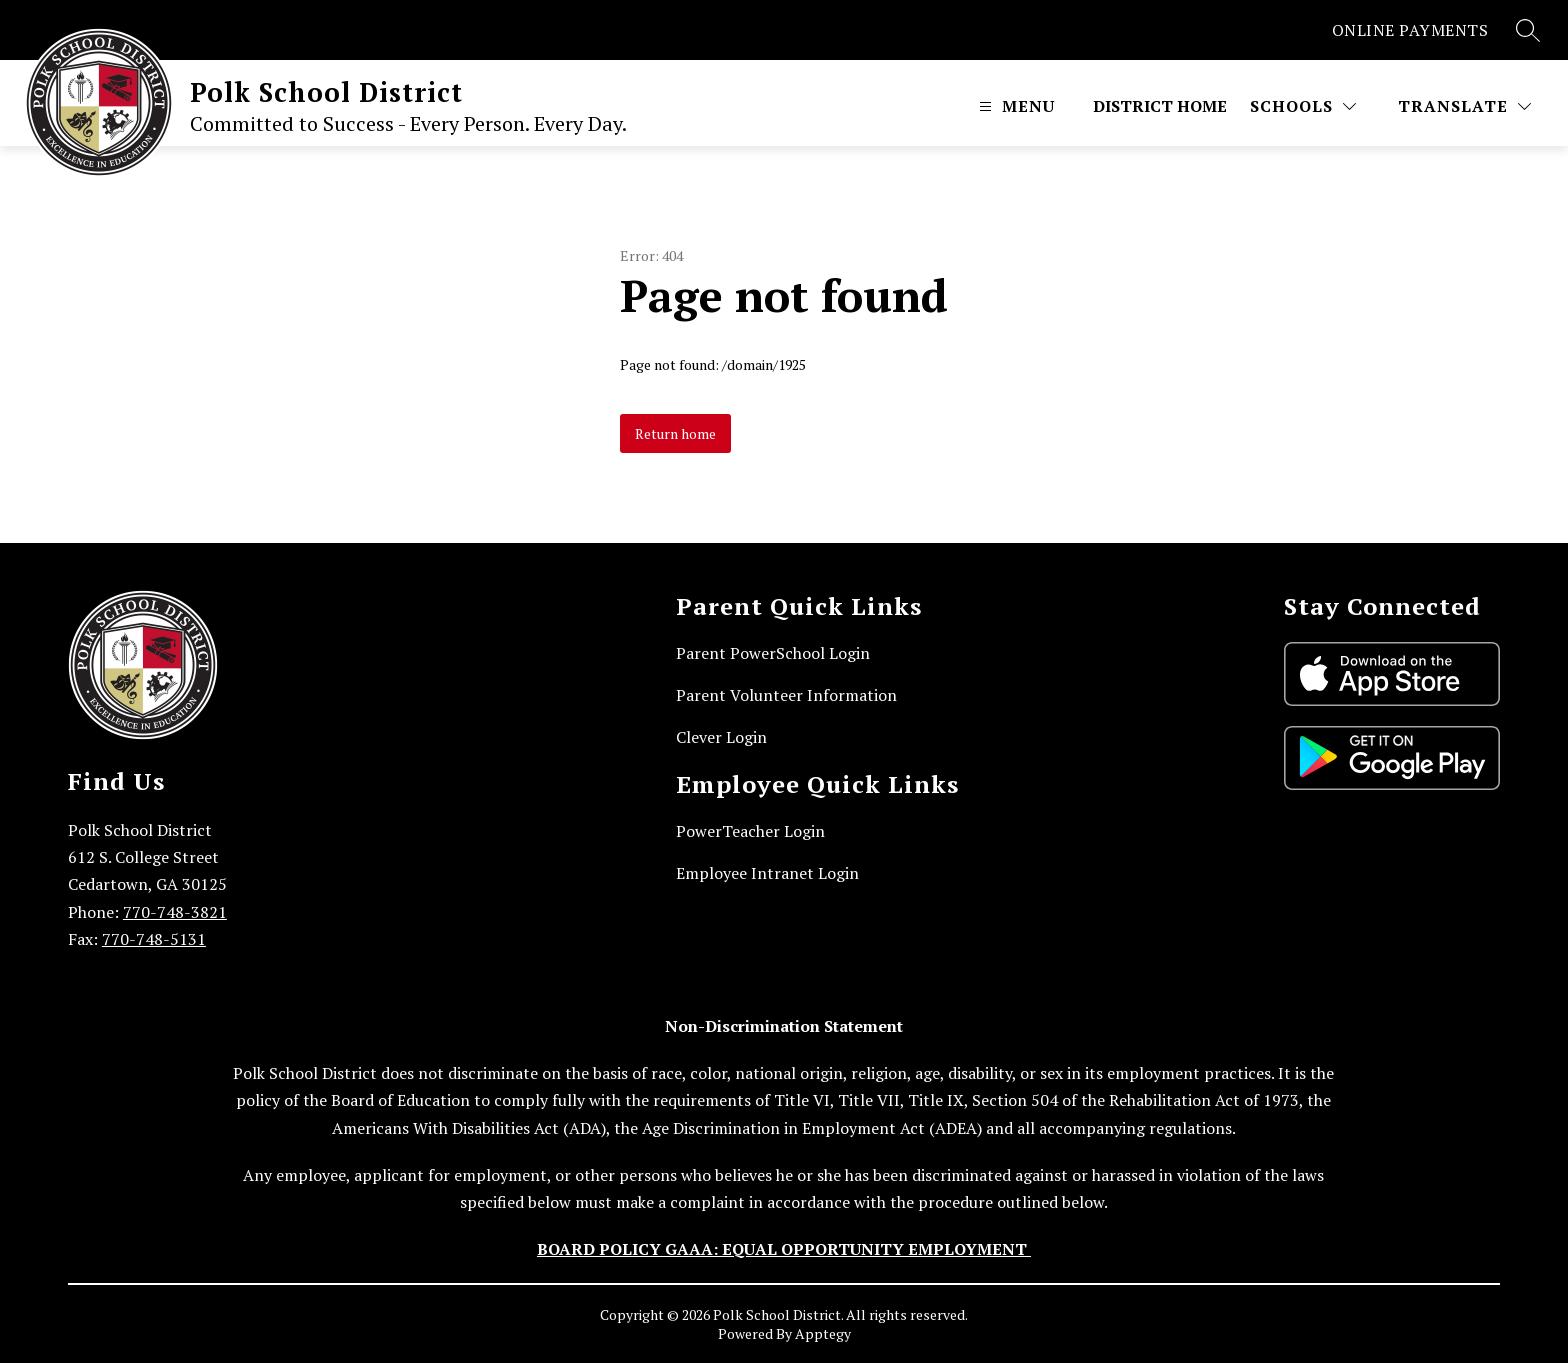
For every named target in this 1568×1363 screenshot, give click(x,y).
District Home (1160, 106)
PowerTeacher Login (750, 831)
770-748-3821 (175, 912)
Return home (675, 433)
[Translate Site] (1464, 106)
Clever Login (721, 737)
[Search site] (1528, 30)
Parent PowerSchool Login (773, 653)
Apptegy (823, 1333)
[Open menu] (1014, 106)
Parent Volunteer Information (786, 695)
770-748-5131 (154, 939)
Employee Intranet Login (767, 873)
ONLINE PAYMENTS (1410, 30)
